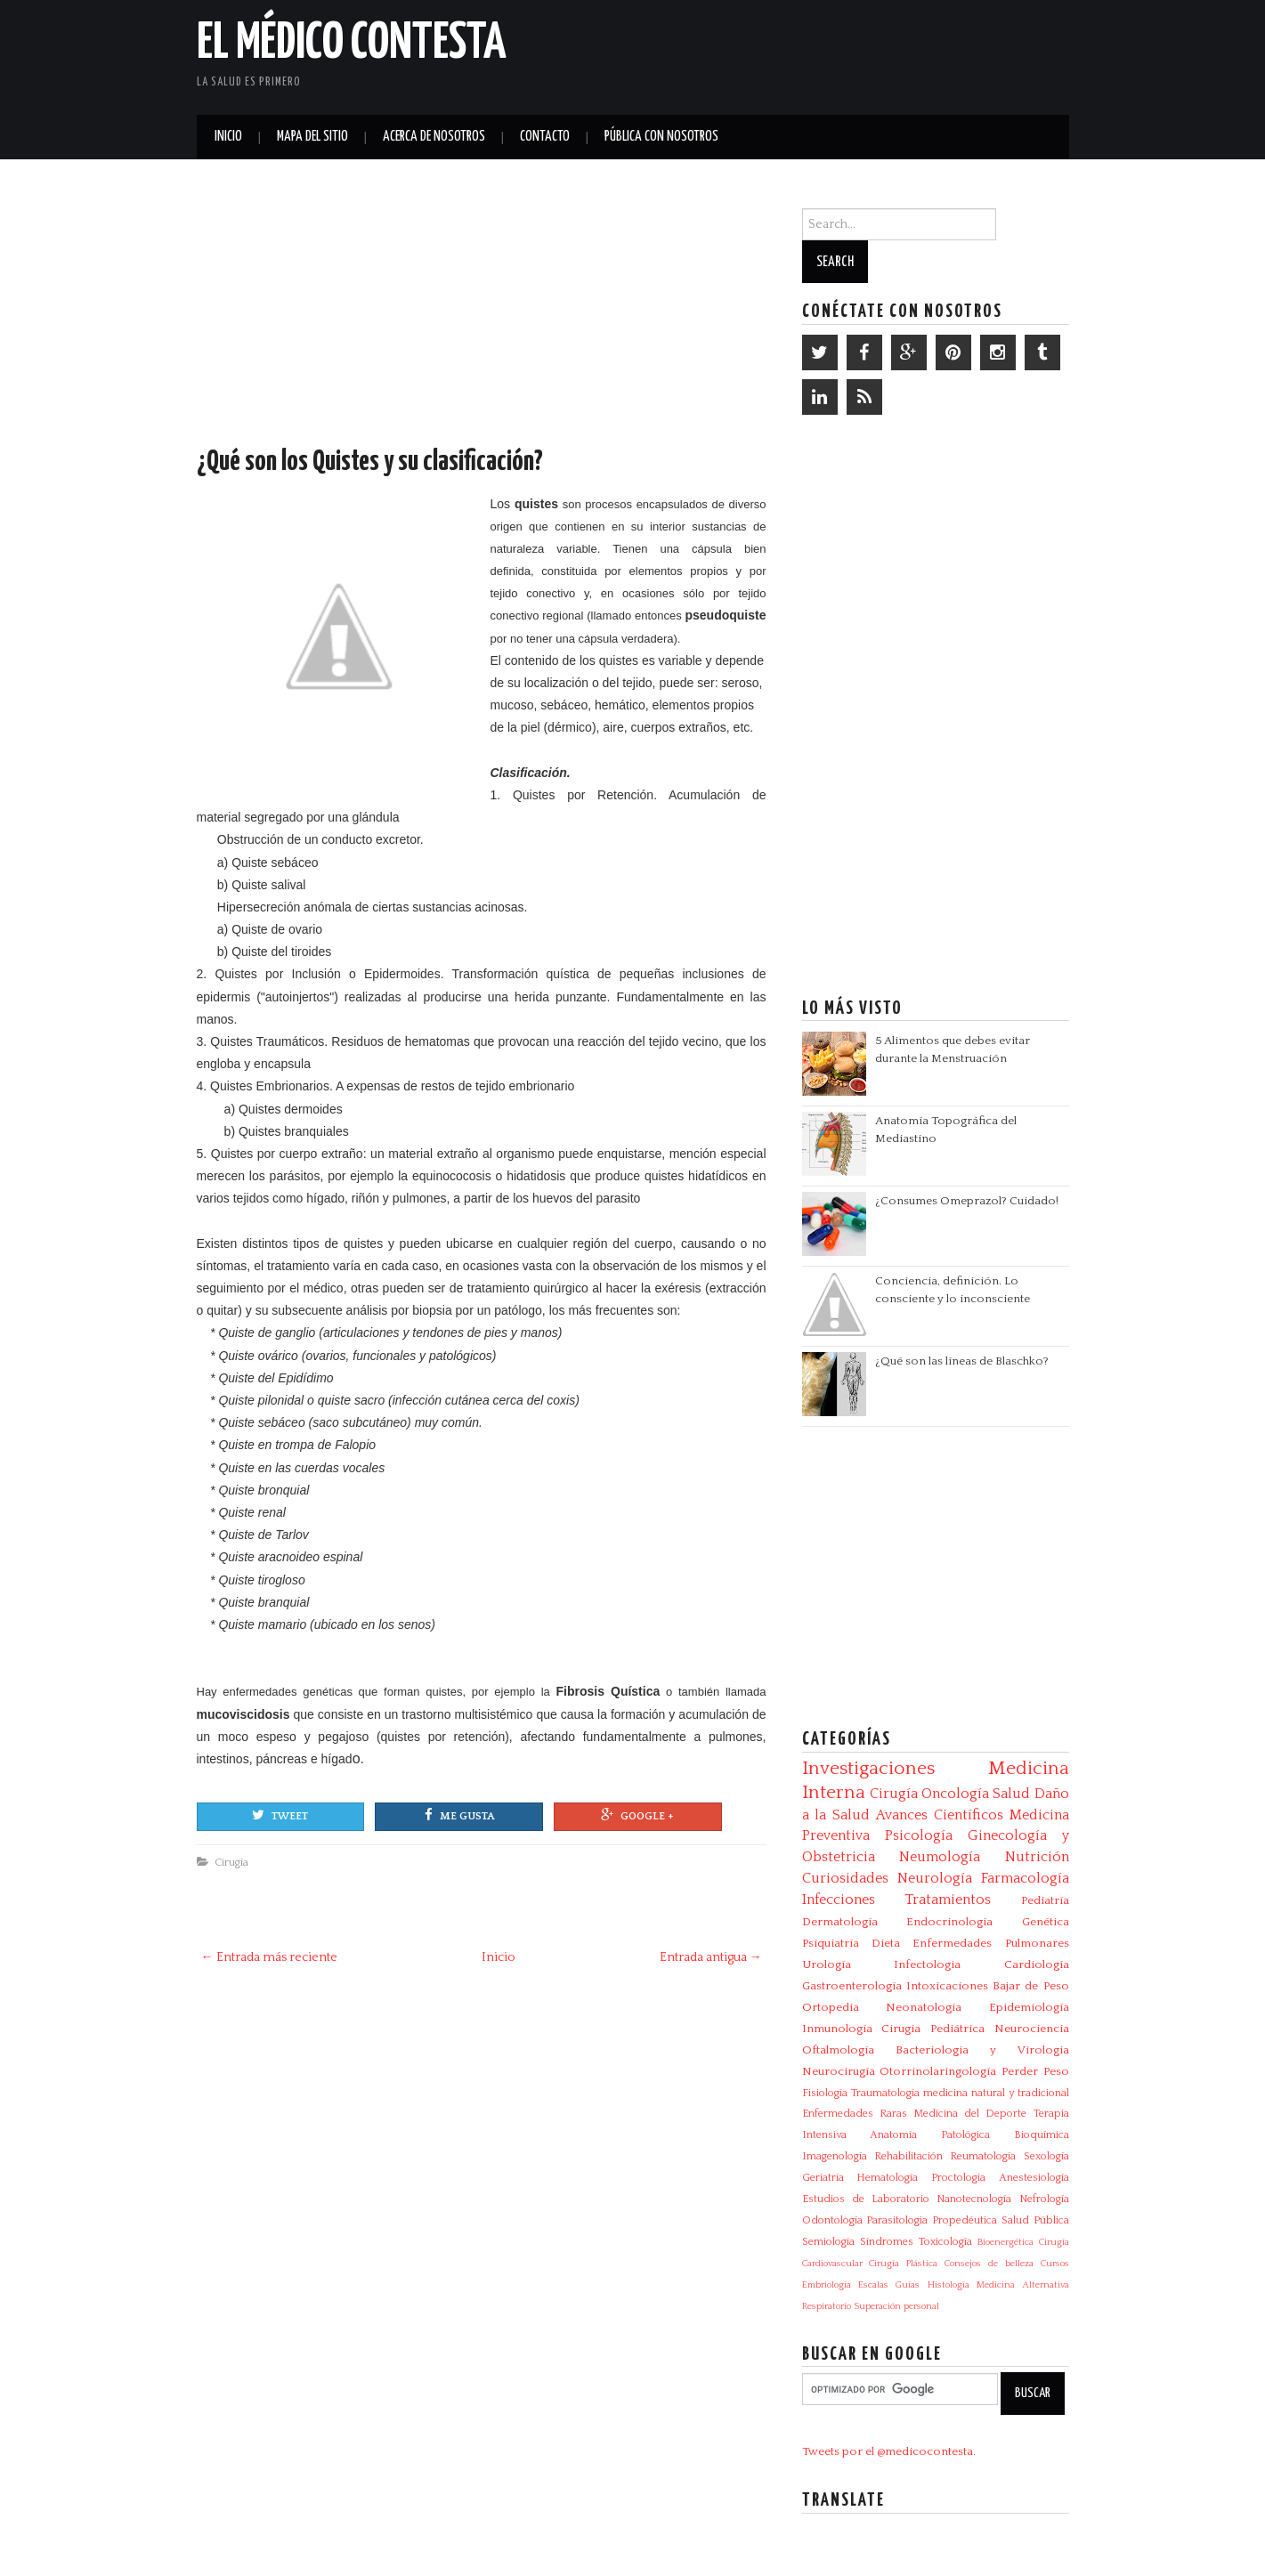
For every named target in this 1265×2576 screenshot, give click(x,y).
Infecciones (838, 1899)
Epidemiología (1029, 2007)
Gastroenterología (852, 1986)
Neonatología (923, 2007)
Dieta (886, 1943)
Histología (948, 2285)
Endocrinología (949, 1922)
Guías (908, 2285)
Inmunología (837, 2028)
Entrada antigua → (711, 1957)
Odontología (832, 2220)
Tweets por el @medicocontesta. (889, 2451)
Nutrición (1037, 1857)
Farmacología (1025, 1878)
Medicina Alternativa (1022, 2285)
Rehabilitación (908, 2156)
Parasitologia (897, 2220)
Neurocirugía (838, 2071)
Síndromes (886, 2242)
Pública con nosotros (661, 136)
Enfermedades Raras (854, 2113)
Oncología (955, 1794)
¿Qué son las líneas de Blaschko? (962, 1361)
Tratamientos (947, 1899)
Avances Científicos (939, 1815)
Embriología (826, 2285)
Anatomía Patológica (930, 2135)
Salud (1011, 1794)
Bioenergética (1005, 2242)
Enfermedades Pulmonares (990, 1943)
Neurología (934, 1878)
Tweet (280, 1815)
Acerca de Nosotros (434, 136)
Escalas (873, 2285)
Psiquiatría (830, 1943)
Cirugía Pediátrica (933, 2028)
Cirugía (231, 1862)
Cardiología (1036, 1964)
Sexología (1046, 2156)
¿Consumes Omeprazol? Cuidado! (966, 1201)
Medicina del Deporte (969, 2113)
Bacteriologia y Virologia (982, 2050)
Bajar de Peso (1031, 1986)
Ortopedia (830, 2007)
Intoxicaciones (947, 1986)
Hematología (887, 2177)
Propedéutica (964, 2220)
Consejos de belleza (989, 2263)
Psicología (919, 1835)
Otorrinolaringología (938, 2071)
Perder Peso (1035, 2071)
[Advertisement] (861, 53)
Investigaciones (868, 1768)
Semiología (828, 2242)
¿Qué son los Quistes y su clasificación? (370, 462)
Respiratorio (826, 2306)
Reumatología (983, 2156)
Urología (826, 1964)
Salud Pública (1035, 2220)
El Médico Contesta (352, 44)
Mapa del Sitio (312, 136)
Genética (1045, 1922)
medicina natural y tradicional (996, 2093)
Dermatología (840, 1922)
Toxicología (945, 2242)
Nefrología (1044, 2199)
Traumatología (885, 2093)
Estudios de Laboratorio (866, 2199)
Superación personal (896, 2306)
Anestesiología (1034, 2177)
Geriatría (823, 2177)
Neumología (939, 1857)
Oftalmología (838, 2050)
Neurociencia (1031, 2028)
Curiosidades (845, 1878)
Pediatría (1045, 1900)
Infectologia (927, 1964)
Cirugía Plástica (903, 2263)
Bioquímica (1041, 2135)
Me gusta (459, 1815)
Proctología (958, 2177)
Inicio (228, 136)
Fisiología (824, 2093)
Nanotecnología (974, 2199)
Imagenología (834, 2156)
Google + (637, 1815)
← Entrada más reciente (269, 1957)
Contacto (545, 136)
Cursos (1055, 2263)
